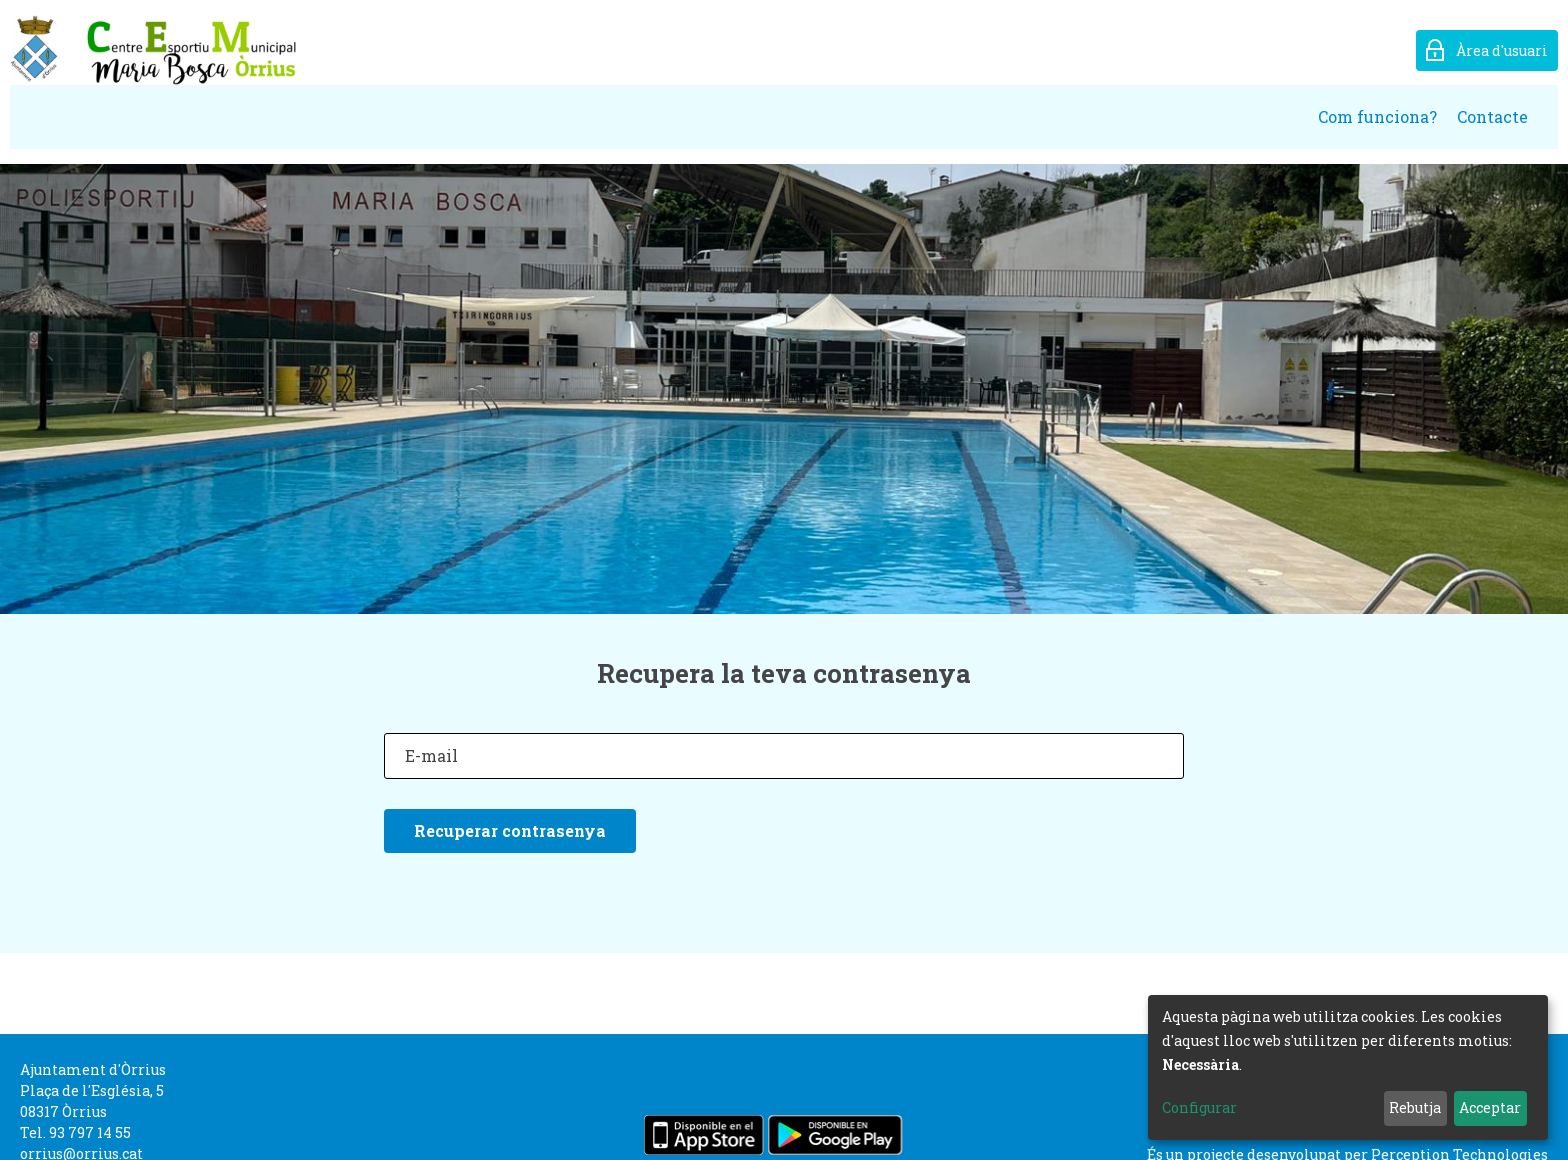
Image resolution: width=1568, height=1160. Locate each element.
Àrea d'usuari (1502, 50)
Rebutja (1415, 1107)
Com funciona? (1377, 116)
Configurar (1199, 1107)
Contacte (1492, 116)
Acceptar (1490, 1107)
